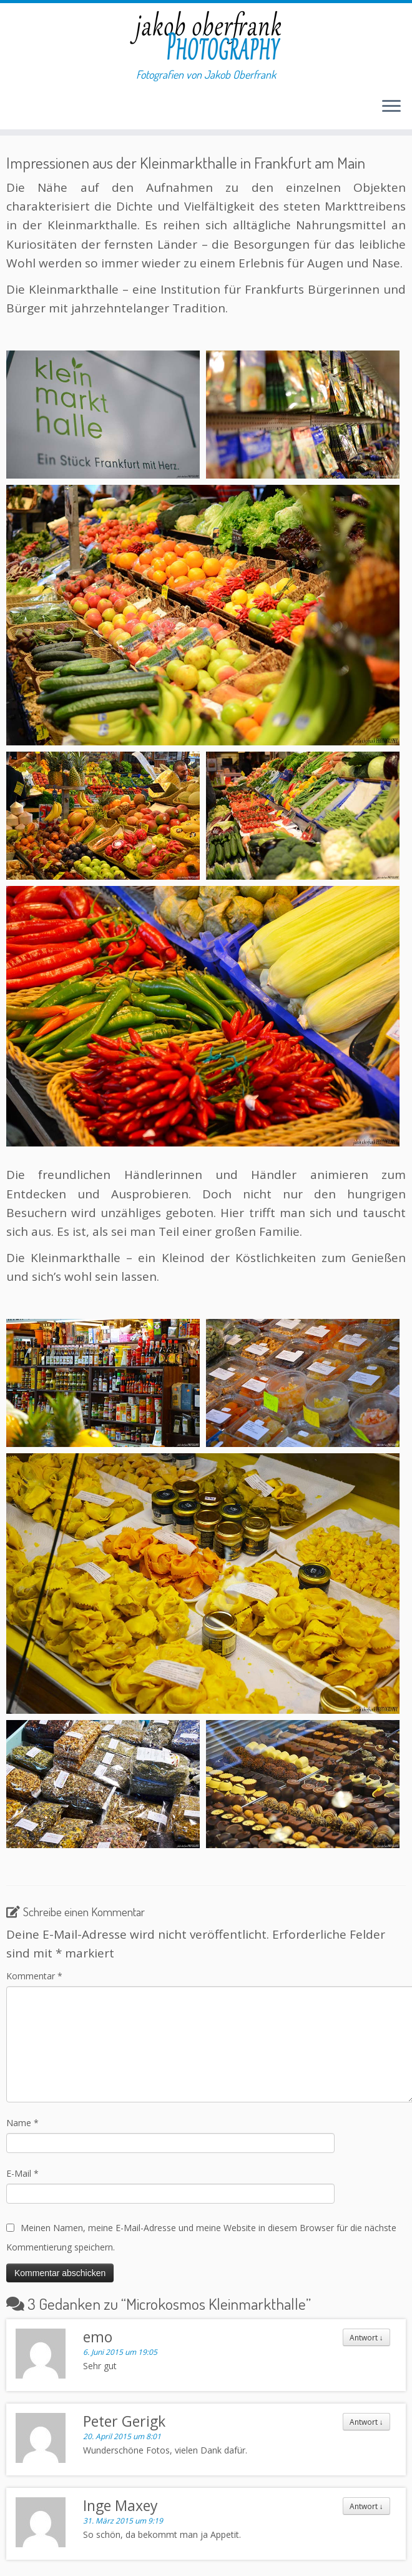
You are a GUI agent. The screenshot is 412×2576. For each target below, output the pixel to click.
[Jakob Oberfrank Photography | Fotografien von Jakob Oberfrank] (206, 35)
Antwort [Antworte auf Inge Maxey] (366, 2506)
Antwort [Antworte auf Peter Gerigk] (366, 2422)
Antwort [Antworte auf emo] (366, 2337)
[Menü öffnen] (391, 106)
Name (22, 2123)
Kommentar (34, 1976)
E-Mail (22, 2173)
